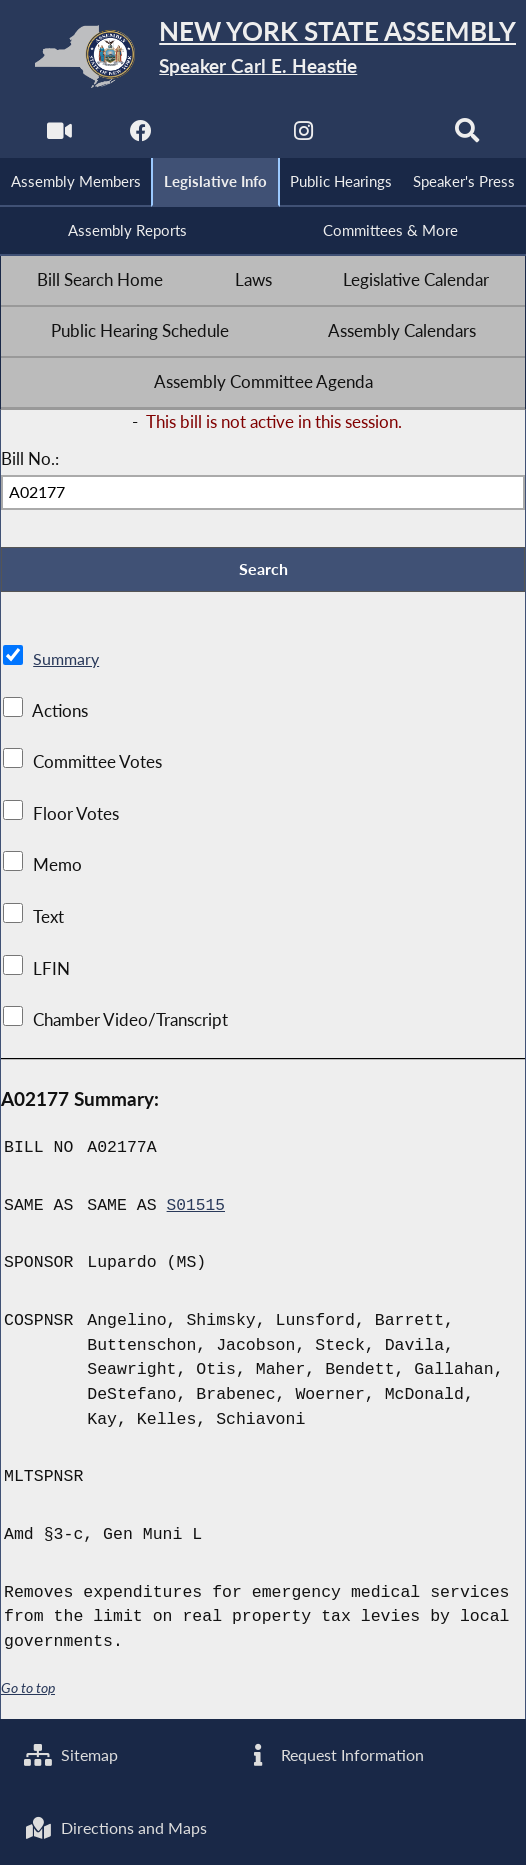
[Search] (468, 135)
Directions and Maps (119, 1827)
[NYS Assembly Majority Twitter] (221, 135)
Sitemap (73, 1753)
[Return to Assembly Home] (263, 56)
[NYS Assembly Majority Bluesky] (386, 135)
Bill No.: (30, 461)
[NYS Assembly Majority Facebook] (139, 135)
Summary (67, 663)
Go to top (28, 1691)
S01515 (196, 1209)
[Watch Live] (57, 135)
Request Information (336, 1753)
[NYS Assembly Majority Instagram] (304, 135)
